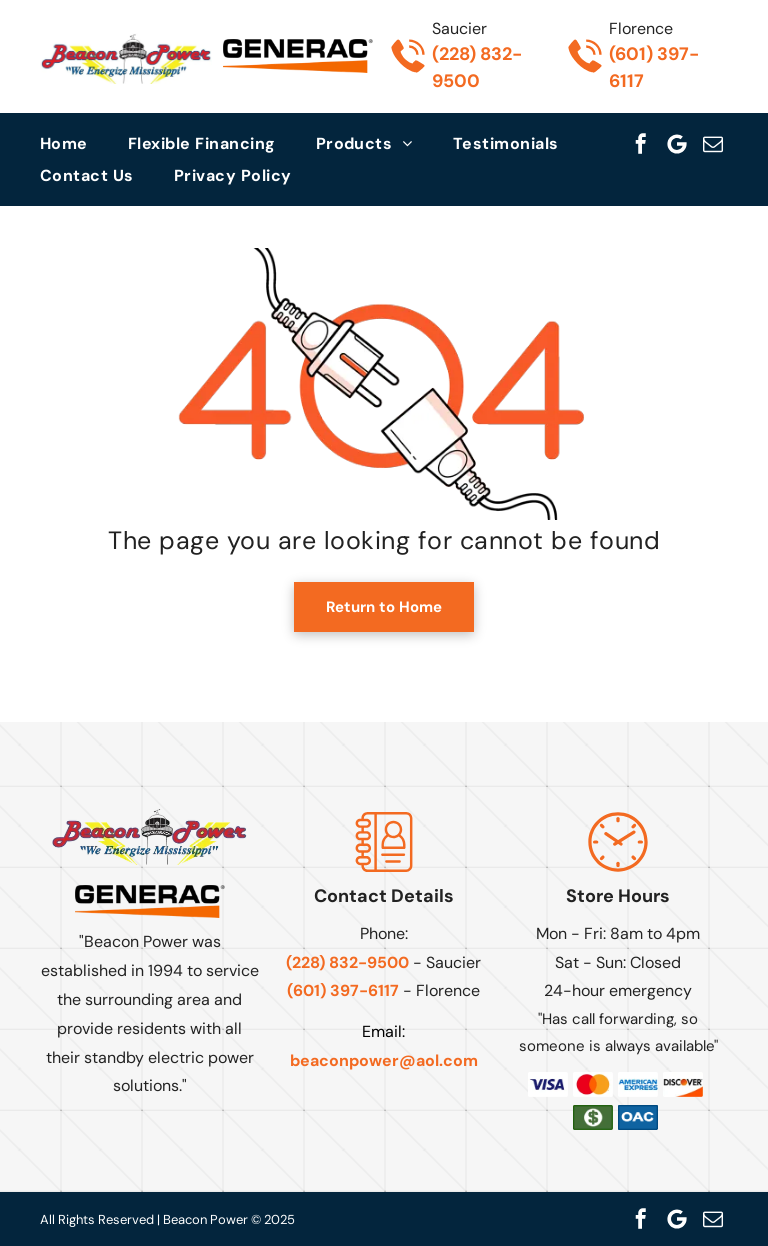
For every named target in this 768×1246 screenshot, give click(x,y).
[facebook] (641, 144)
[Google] (677, 144)
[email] (713, 144)
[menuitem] (84, 143)
